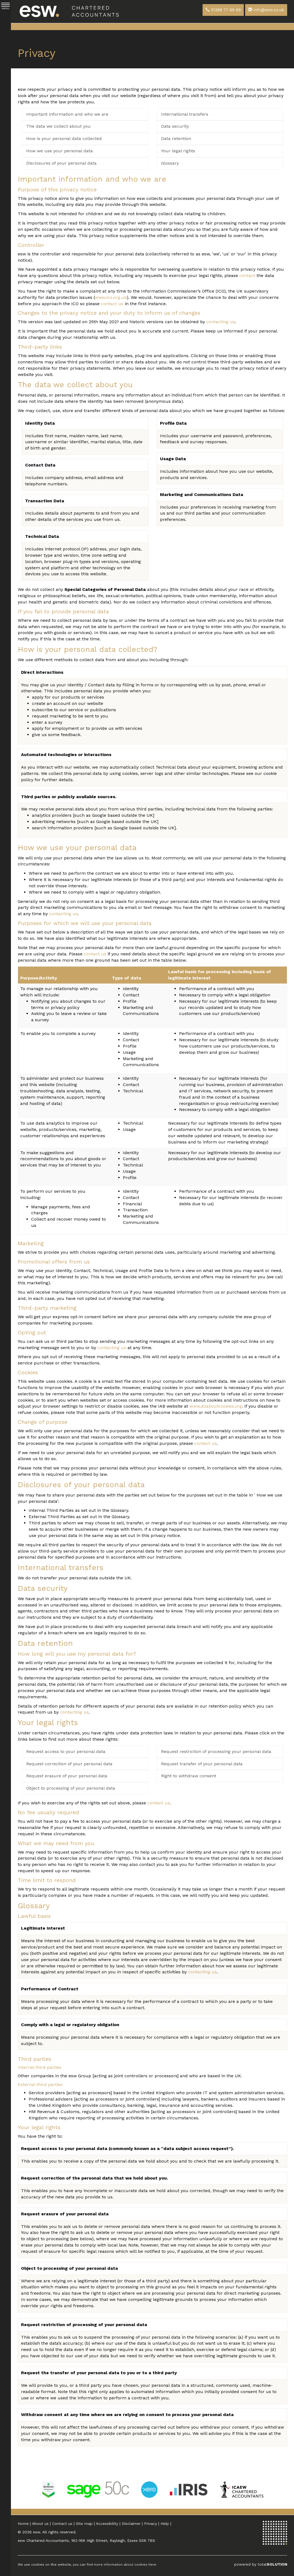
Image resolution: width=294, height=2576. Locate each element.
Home (23, 2523)
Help (165, 2523)
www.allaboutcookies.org (215, 1406)
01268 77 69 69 (223, 9)
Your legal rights (178, 150)
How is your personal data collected (64, 138)
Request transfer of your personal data (202, 1763)
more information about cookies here (125, 2564)
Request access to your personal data (65, 1751)
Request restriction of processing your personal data (216, 1751)
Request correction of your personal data (69, 1763)
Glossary (170, 163)
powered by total (260, 2564)
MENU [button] (5, 6)
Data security (175, 126)
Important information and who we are (67, 114)
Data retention (176, 138)
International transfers (184, 114)
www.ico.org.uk (111, 297)
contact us (112, 303)
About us (40, 2523)
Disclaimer (131, 2523)
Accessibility (107, 2523)
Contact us (62, 2523)
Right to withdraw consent (188, 1775)
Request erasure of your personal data (66, 1775)
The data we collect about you (58, 126)
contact (247, 275)
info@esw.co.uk (266, 9)
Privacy (150, 2523)
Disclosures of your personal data (61, 163)
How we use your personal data (59, 150)
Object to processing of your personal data (70, 1788)
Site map (84, 2523)
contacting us (220, 321)
